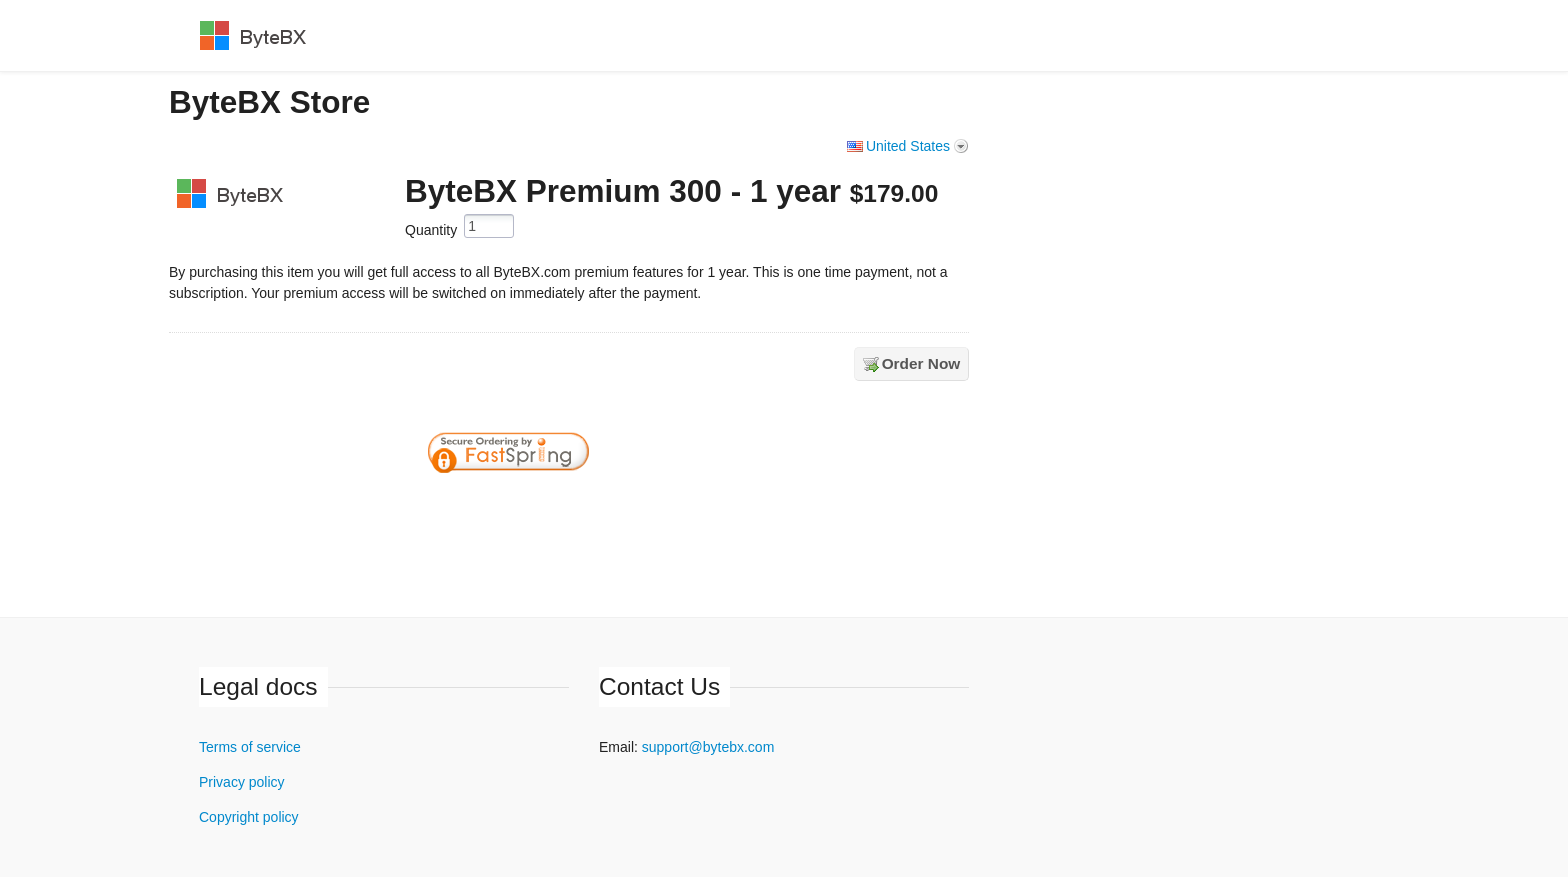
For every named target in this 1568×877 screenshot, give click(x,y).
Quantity (431, 230)
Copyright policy (249, 817)
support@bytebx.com (708, 747)
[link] (657, 507)
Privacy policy (242, 782)
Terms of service (250, 747)
